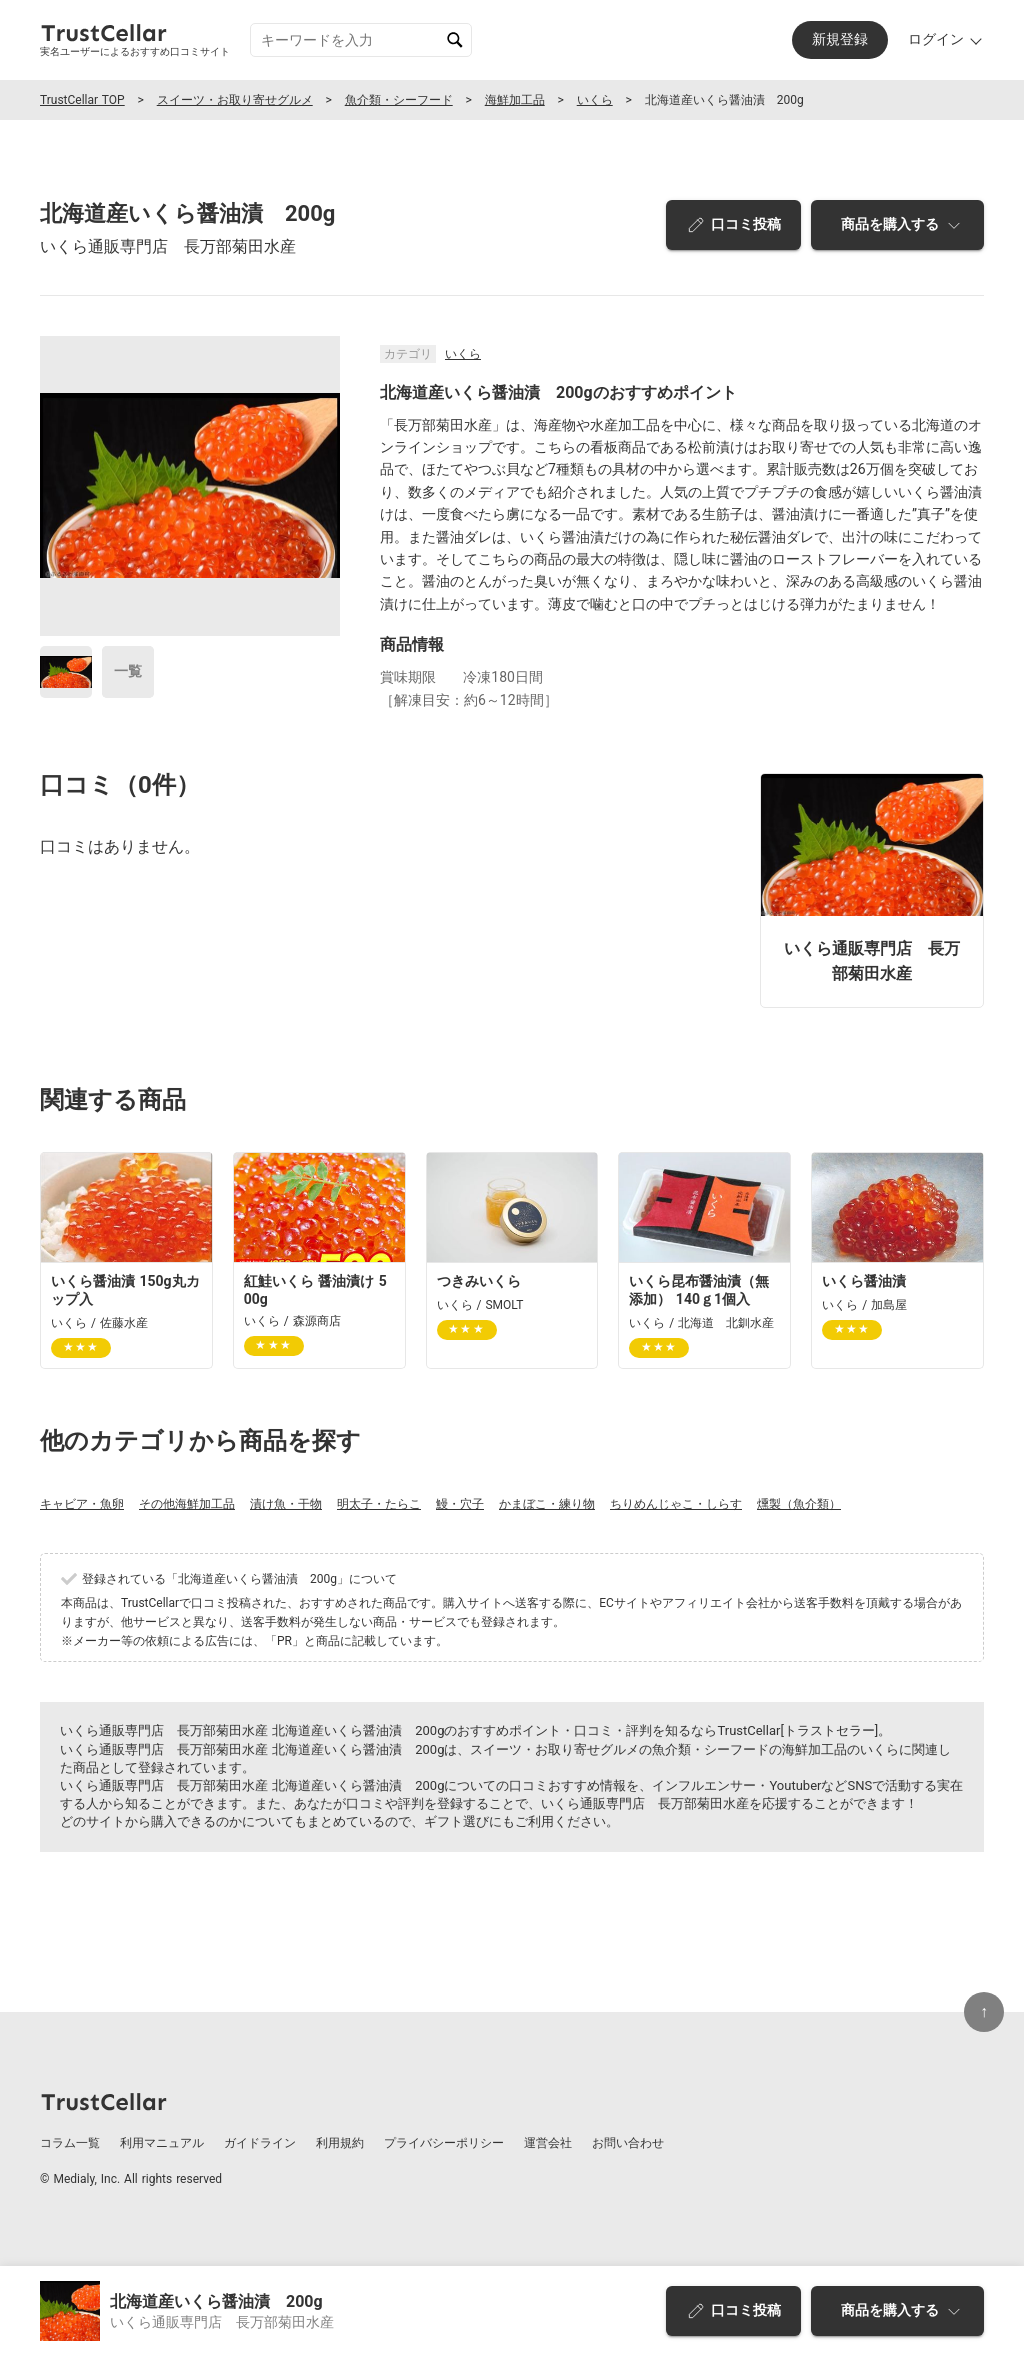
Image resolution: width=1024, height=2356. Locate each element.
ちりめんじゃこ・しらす (676, 1504)
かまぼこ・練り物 (547, 1504)
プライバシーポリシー (444, 2143)
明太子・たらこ (379, 1504)
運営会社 (548, 2143)
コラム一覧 (70, 2143)
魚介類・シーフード (399, 100)
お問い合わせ (628, 2143)
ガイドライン (260, 2143)
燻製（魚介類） (799, 1504)
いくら (595, 100)
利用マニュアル (162, 2143)
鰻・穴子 (460, 1504)
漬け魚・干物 (286, 1504)
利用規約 (340, 2143)
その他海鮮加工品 (187, 1504)
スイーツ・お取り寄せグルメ (235, 100)
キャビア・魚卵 (82, 1504)
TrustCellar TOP (82, 100)
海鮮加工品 (515, 100)
